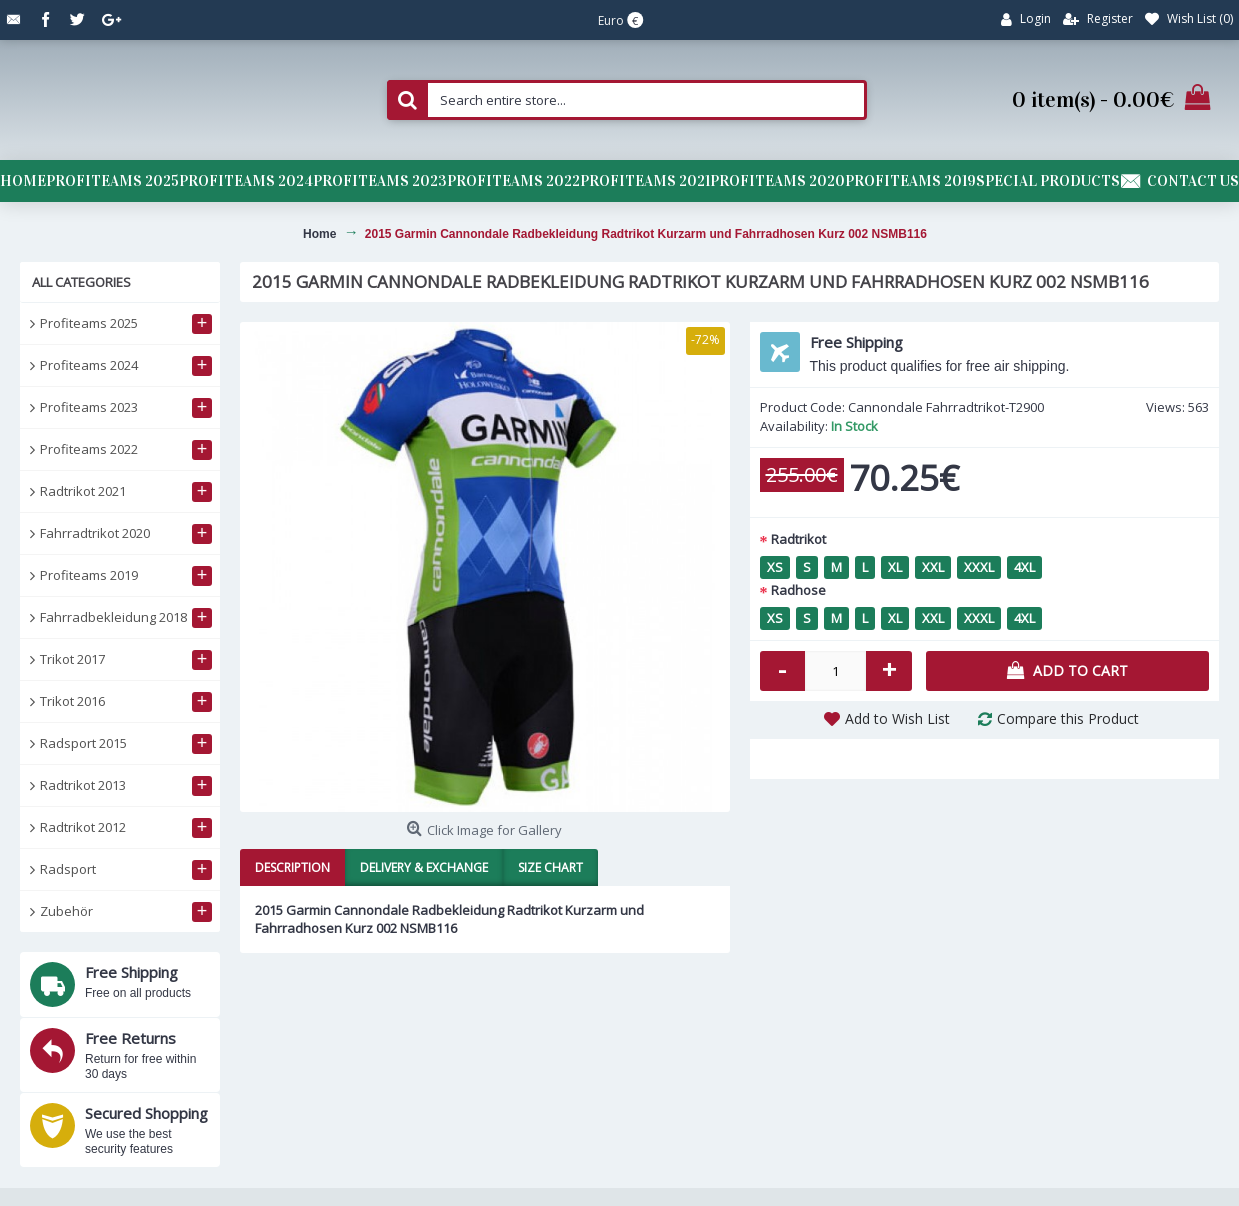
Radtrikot (798, 539)
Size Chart (550, 867)
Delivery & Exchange (424, 867)
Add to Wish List (897, 718)
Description (292, 867)
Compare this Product (1068, 718)
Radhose (798, 590)
